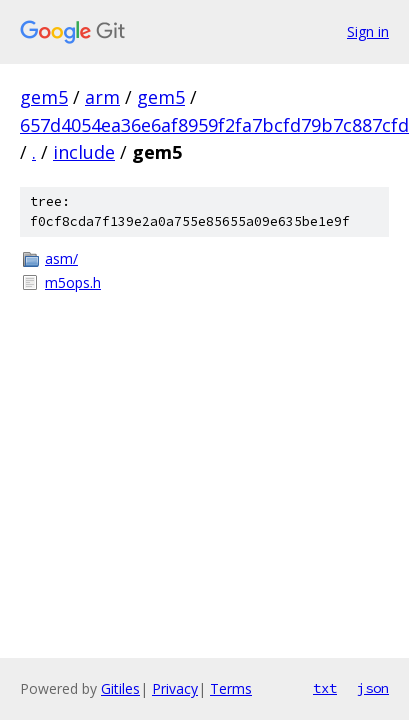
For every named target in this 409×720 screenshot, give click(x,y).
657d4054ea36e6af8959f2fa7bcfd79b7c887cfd (214, 125)
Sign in (368, 31)
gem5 (44, 97)
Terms (231, 688)
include (84, 152)
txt (325, 688)
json (373, 688)
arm (102, 97)
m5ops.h (73, 282)
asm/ (61, 258)
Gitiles (120, 688)
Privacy (175, 688)
